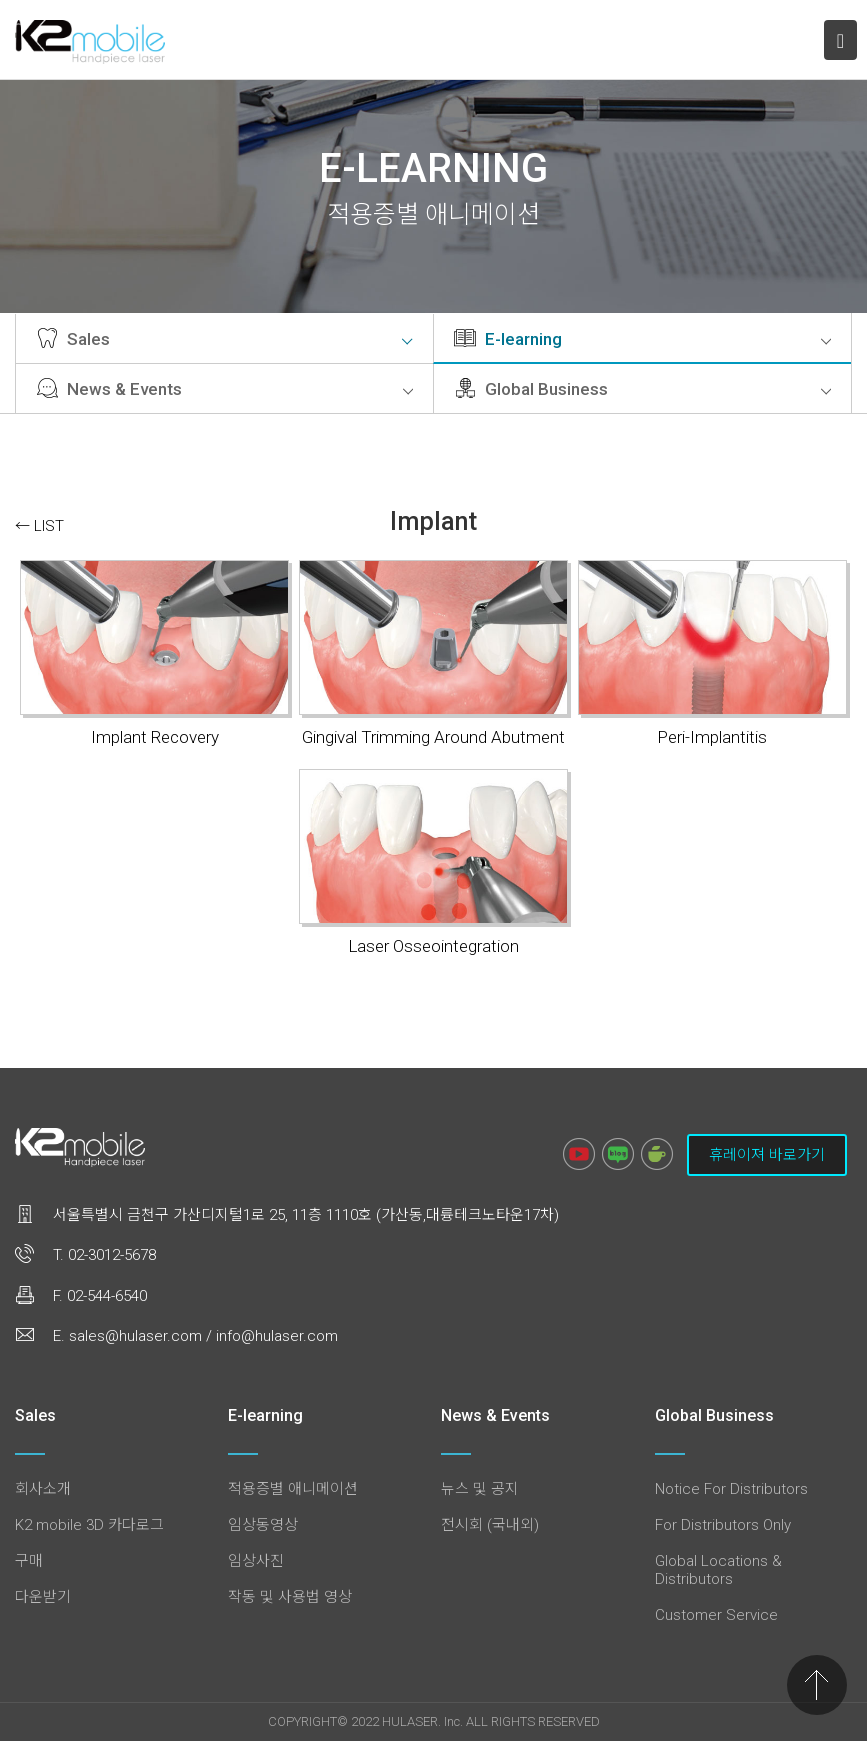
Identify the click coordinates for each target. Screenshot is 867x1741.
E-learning (642, 339)
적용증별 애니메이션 (293, 1489)
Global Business (642, 389)
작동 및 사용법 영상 (290, 1597)
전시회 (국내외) (490, 1525)
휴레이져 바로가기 (767, 1155)
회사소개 (43, 1489)
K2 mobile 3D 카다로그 (89, 1525)
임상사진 (256, 1561)
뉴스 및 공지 (480, 1489)
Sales (224, 339)
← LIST (39, 526)
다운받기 (43, 1597)
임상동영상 (263, 1525)
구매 (29, 1561)
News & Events (224, 389)
